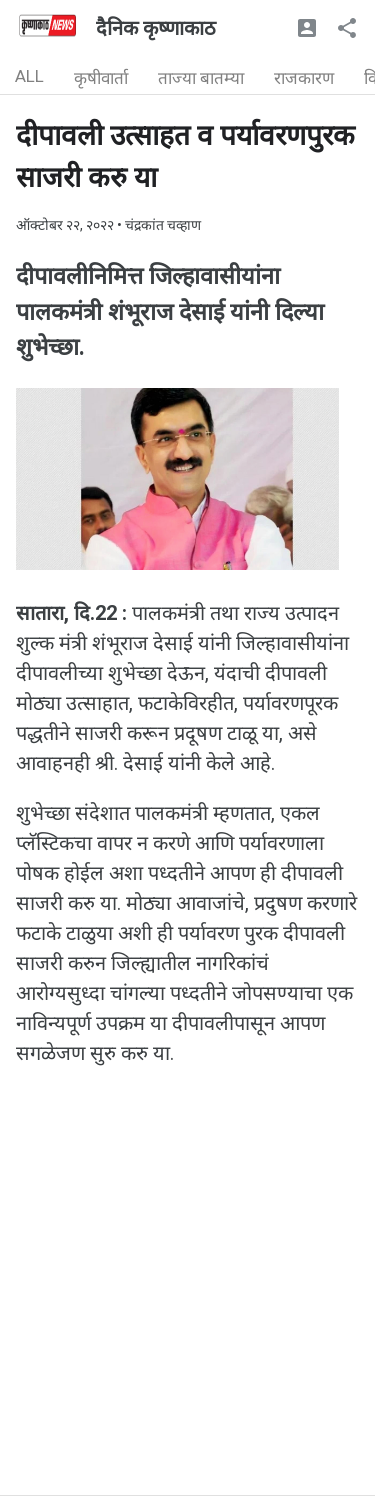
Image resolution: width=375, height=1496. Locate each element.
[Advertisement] (187, 1307)
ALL (29, 76)
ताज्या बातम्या (201, 78)
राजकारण (304, 78)
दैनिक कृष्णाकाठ (156, 28)
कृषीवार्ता (101, 78)
